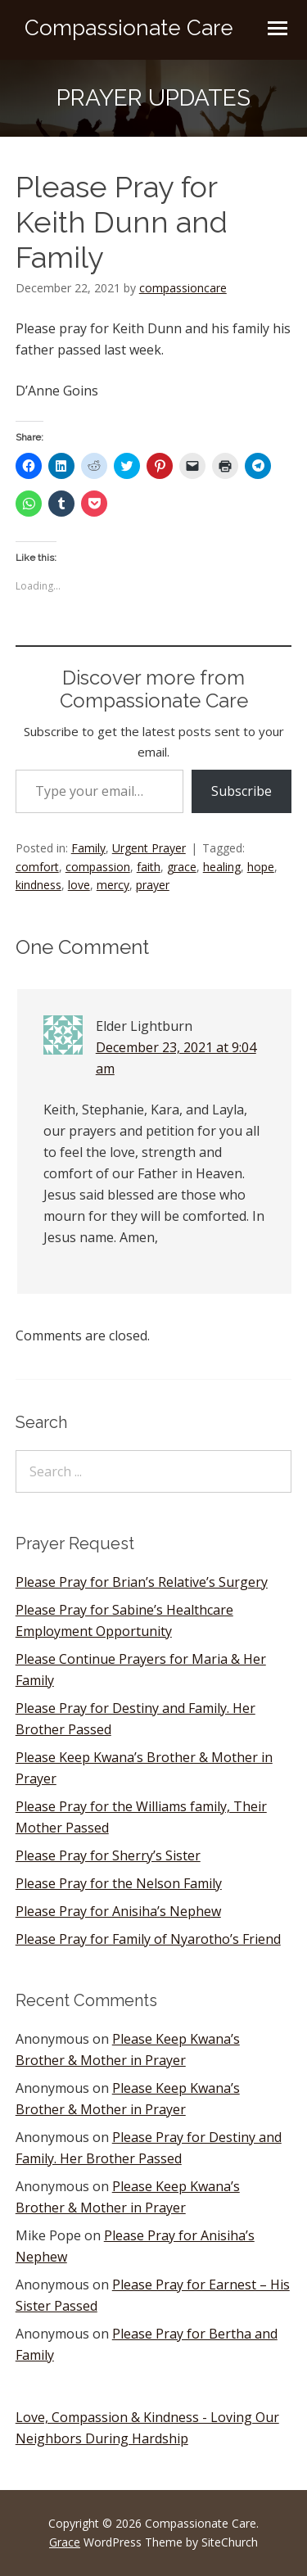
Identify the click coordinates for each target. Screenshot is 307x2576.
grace (181, 866)
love (79, 885)
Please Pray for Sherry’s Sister (108, 1855)
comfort (37, 866)
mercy (113, 885)
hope (260, 866)
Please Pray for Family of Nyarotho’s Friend (148, 1939)
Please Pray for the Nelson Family (119, 1883)
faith (148, 866)
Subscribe (241, 791)
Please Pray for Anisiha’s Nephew (118, 1911)
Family (88, 848)
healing (222, 866)
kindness (38, 885)
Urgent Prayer (149, 848)
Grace (64, 2542)
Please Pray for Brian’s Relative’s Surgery (142, 1582)
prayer (152, 885)
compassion (97, 866)
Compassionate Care (129, 28)
